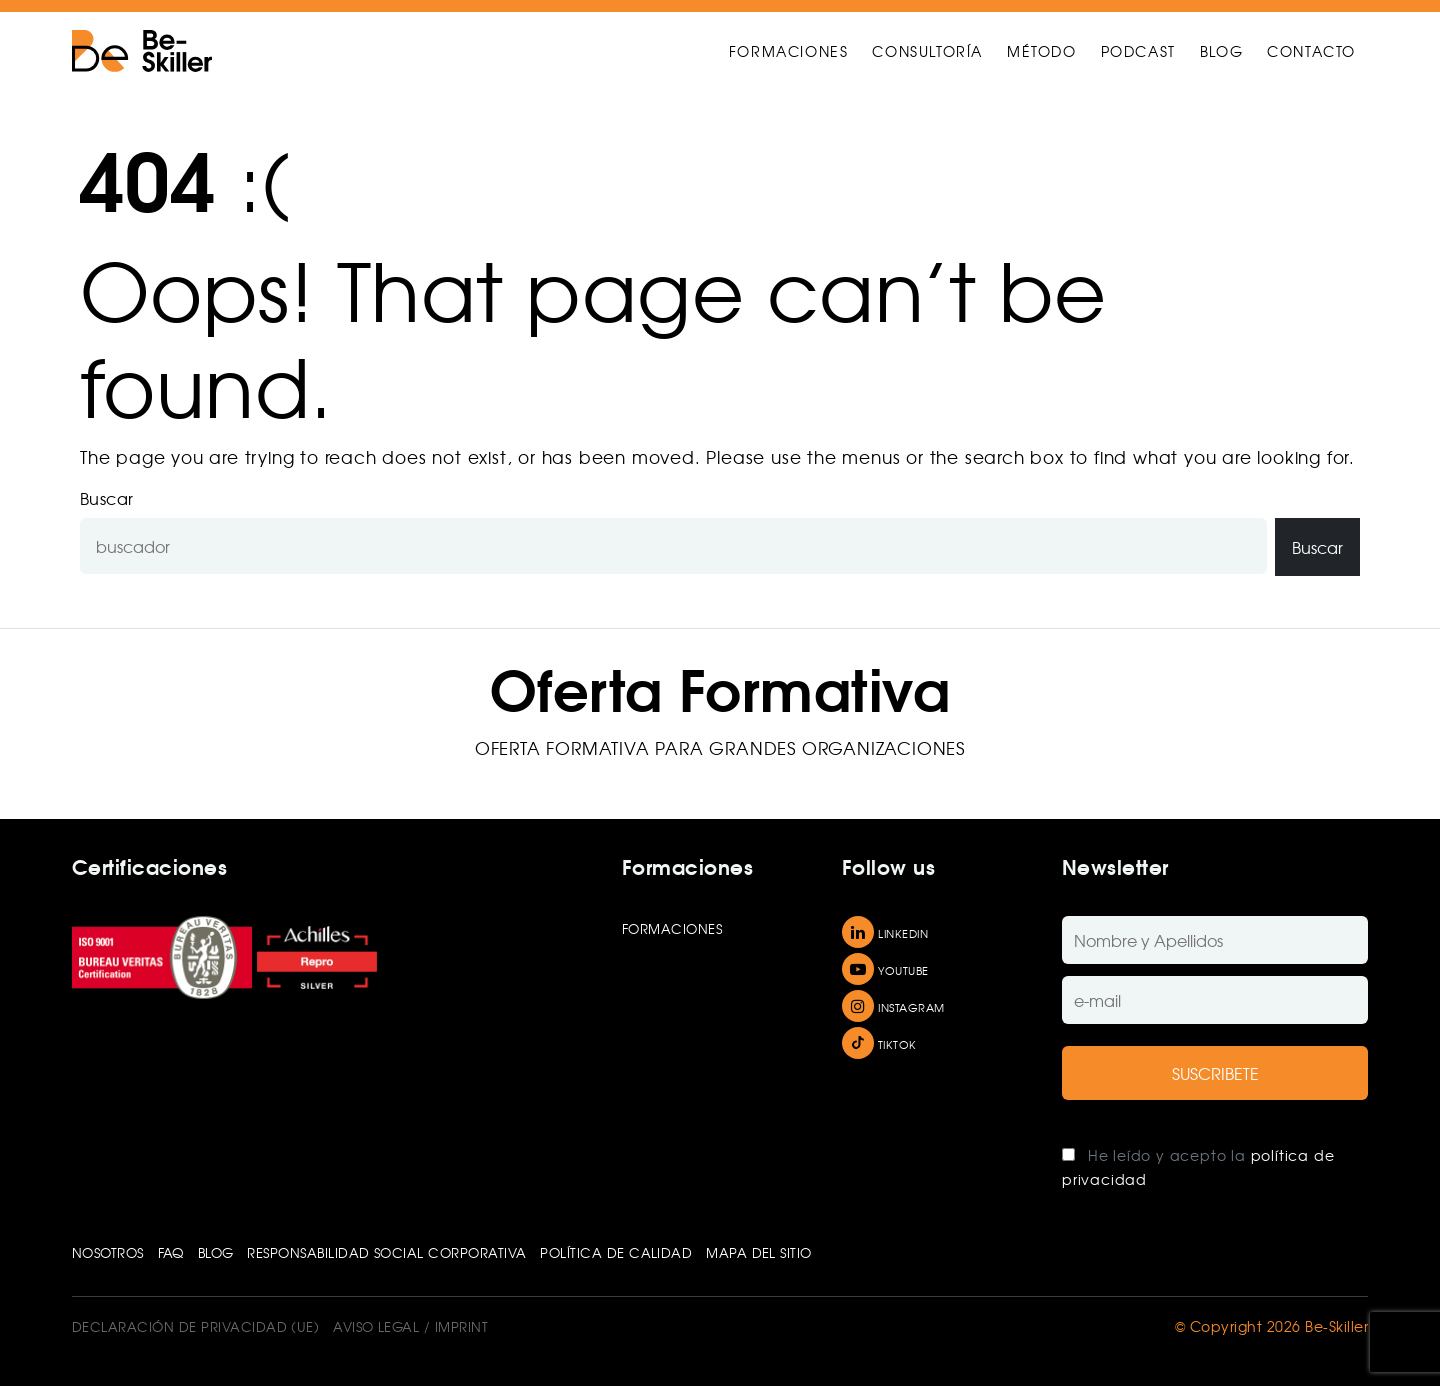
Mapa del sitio (759, 1252)
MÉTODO (1042, 51)
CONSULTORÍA (927, 51)
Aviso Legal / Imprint (410, 1326)
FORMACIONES (789, 51)
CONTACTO (1311, 51)
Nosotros (108, 1252)
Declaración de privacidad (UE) (195, 1326)
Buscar (107, 498)
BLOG (1221, 51)
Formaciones (672, 929)
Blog (216, 1252)
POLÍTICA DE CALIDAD (616, 1252)
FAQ (171, 1252)
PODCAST (1138, 51)
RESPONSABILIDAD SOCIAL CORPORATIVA (386, 1252)
